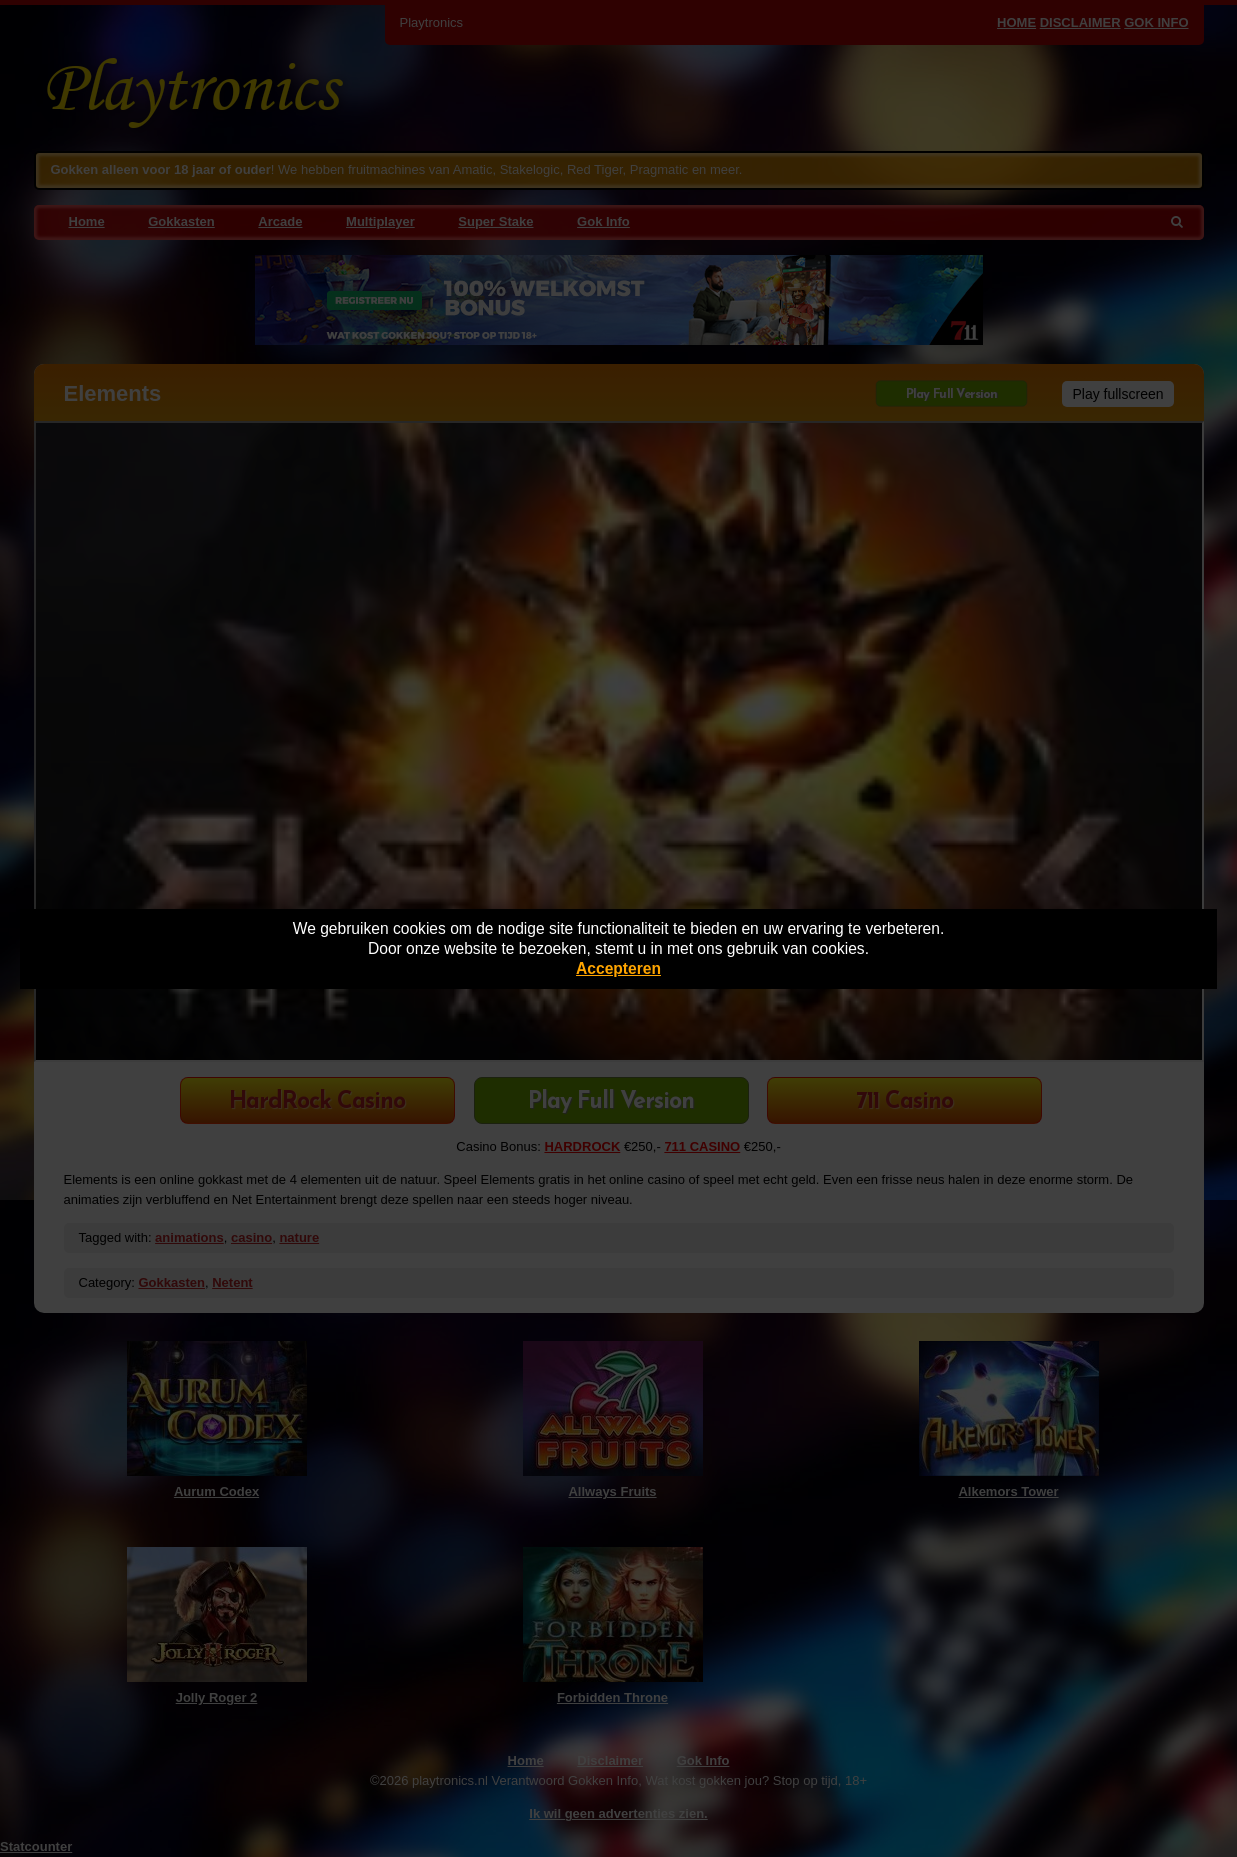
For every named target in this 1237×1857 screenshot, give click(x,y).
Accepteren (618, 968)
